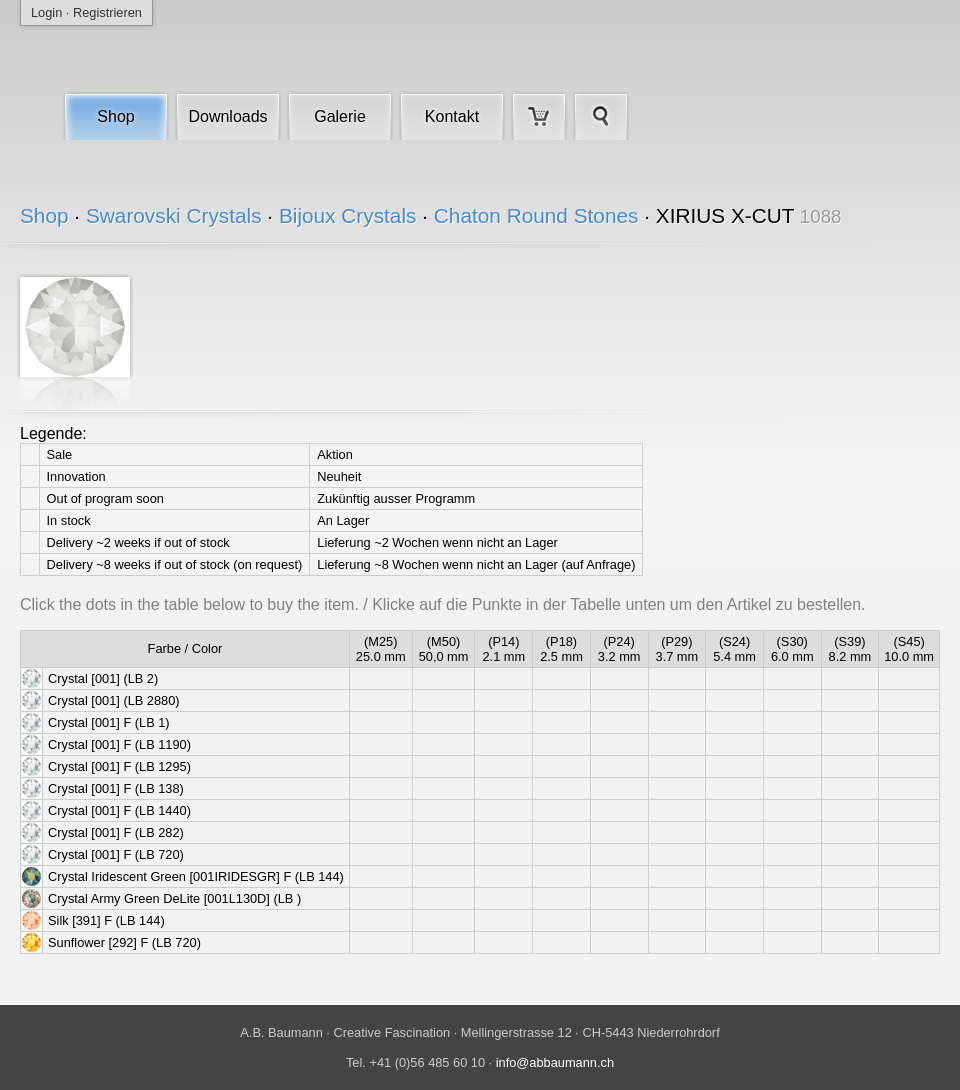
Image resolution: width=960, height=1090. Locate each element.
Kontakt (452, 116)
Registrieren (107, 12)
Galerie (340, 116)
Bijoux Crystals (348, 215)
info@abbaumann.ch (555, 1062)
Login (46, 12)
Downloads (227, 116)
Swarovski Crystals (174, 215)
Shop (115, 116)
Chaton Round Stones (536, 215)
